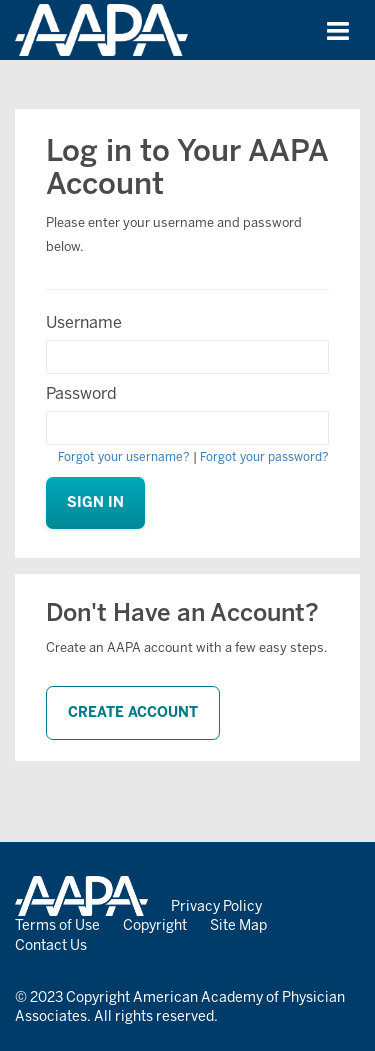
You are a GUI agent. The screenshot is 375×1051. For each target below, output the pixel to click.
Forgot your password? (264, 457)
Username (84, 322)
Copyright (155, 925)
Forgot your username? (124, 457)
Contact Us (51, 945)
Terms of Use (57, 925)
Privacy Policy (216, 906)
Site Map (238, 925)
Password (81, 393)
